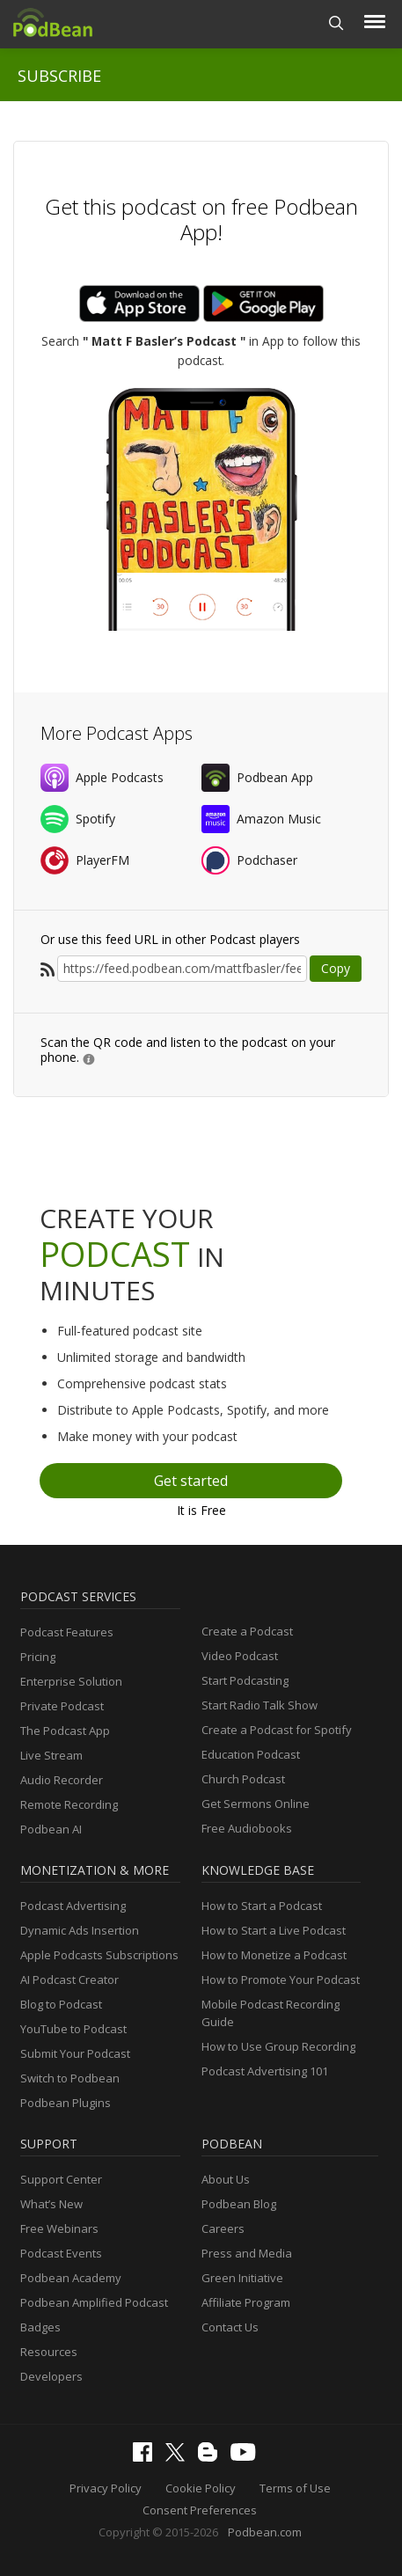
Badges (40, 2327)
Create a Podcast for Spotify (276, 1730)
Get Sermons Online (255, 1803)
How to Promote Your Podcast (280, 1979)
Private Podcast (62, 1706)
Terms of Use (295, 2488)
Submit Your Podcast (75, 2053)
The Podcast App (65, 1730)
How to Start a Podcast (261, 1906)
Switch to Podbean (70, 2078)
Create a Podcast (247, 1631)
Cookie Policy (200, 2488)
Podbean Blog (238, 2204)
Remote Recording (69, 1804)
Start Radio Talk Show (259, 1705)
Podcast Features (66, 1632)
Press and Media (246, 2253)
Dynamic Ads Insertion (79, 1930)
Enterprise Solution (71, 1681)
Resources (48, 2352)
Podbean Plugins (65, 2103)
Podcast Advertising (73, 1906)
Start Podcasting (245, 1680)
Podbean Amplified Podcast (94, 2302)
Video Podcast (239, 1656)
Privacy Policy (105, 2488)
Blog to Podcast (61, 2004)
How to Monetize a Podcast (274, 1955)
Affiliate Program (245, 2302)
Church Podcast (243, 1779)
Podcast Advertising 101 (264, 2071)
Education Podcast (250, 1754)
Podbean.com (265, 2532)
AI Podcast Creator (69, 1979)
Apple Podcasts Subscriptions (99, 1955)
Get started (191, 1480)
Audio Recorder (61, 1780)
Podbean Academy (70, 2278)
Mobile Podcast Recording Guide (270, 2013)
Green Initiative (242, 2278)
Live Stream (51, 1755)
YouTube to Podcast (73, 2029)
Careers (223, 2228)
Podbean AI (51, 1829)
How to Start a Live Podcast (273, 1930)
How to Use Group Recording (278, 2046)
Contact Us (230, 2327)
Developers (51, 2376)
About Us (225, 2179)
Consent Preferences (200, 2510)
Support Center (61, 2179)
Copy (335, 968)
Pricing (37, 1657)
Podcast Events (61, 2253)
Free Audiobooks (246, 1828)
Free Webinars (59, 2228)
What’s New (51, 2204)
